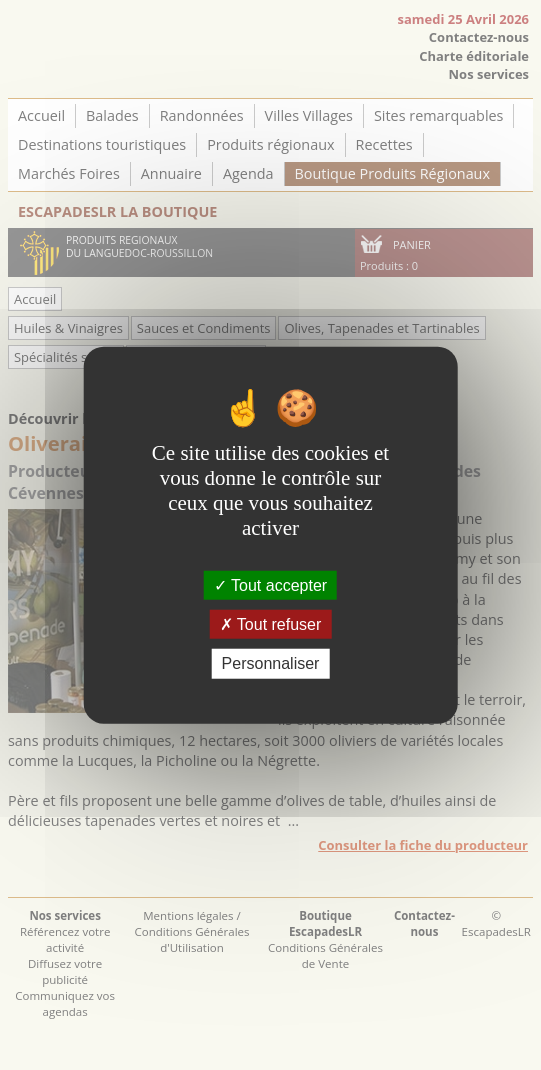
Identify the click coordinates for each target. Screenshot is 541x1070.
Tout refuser (271, 624)
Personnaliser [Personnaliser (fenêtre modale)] (271, 663)
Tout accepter (270, 585)
